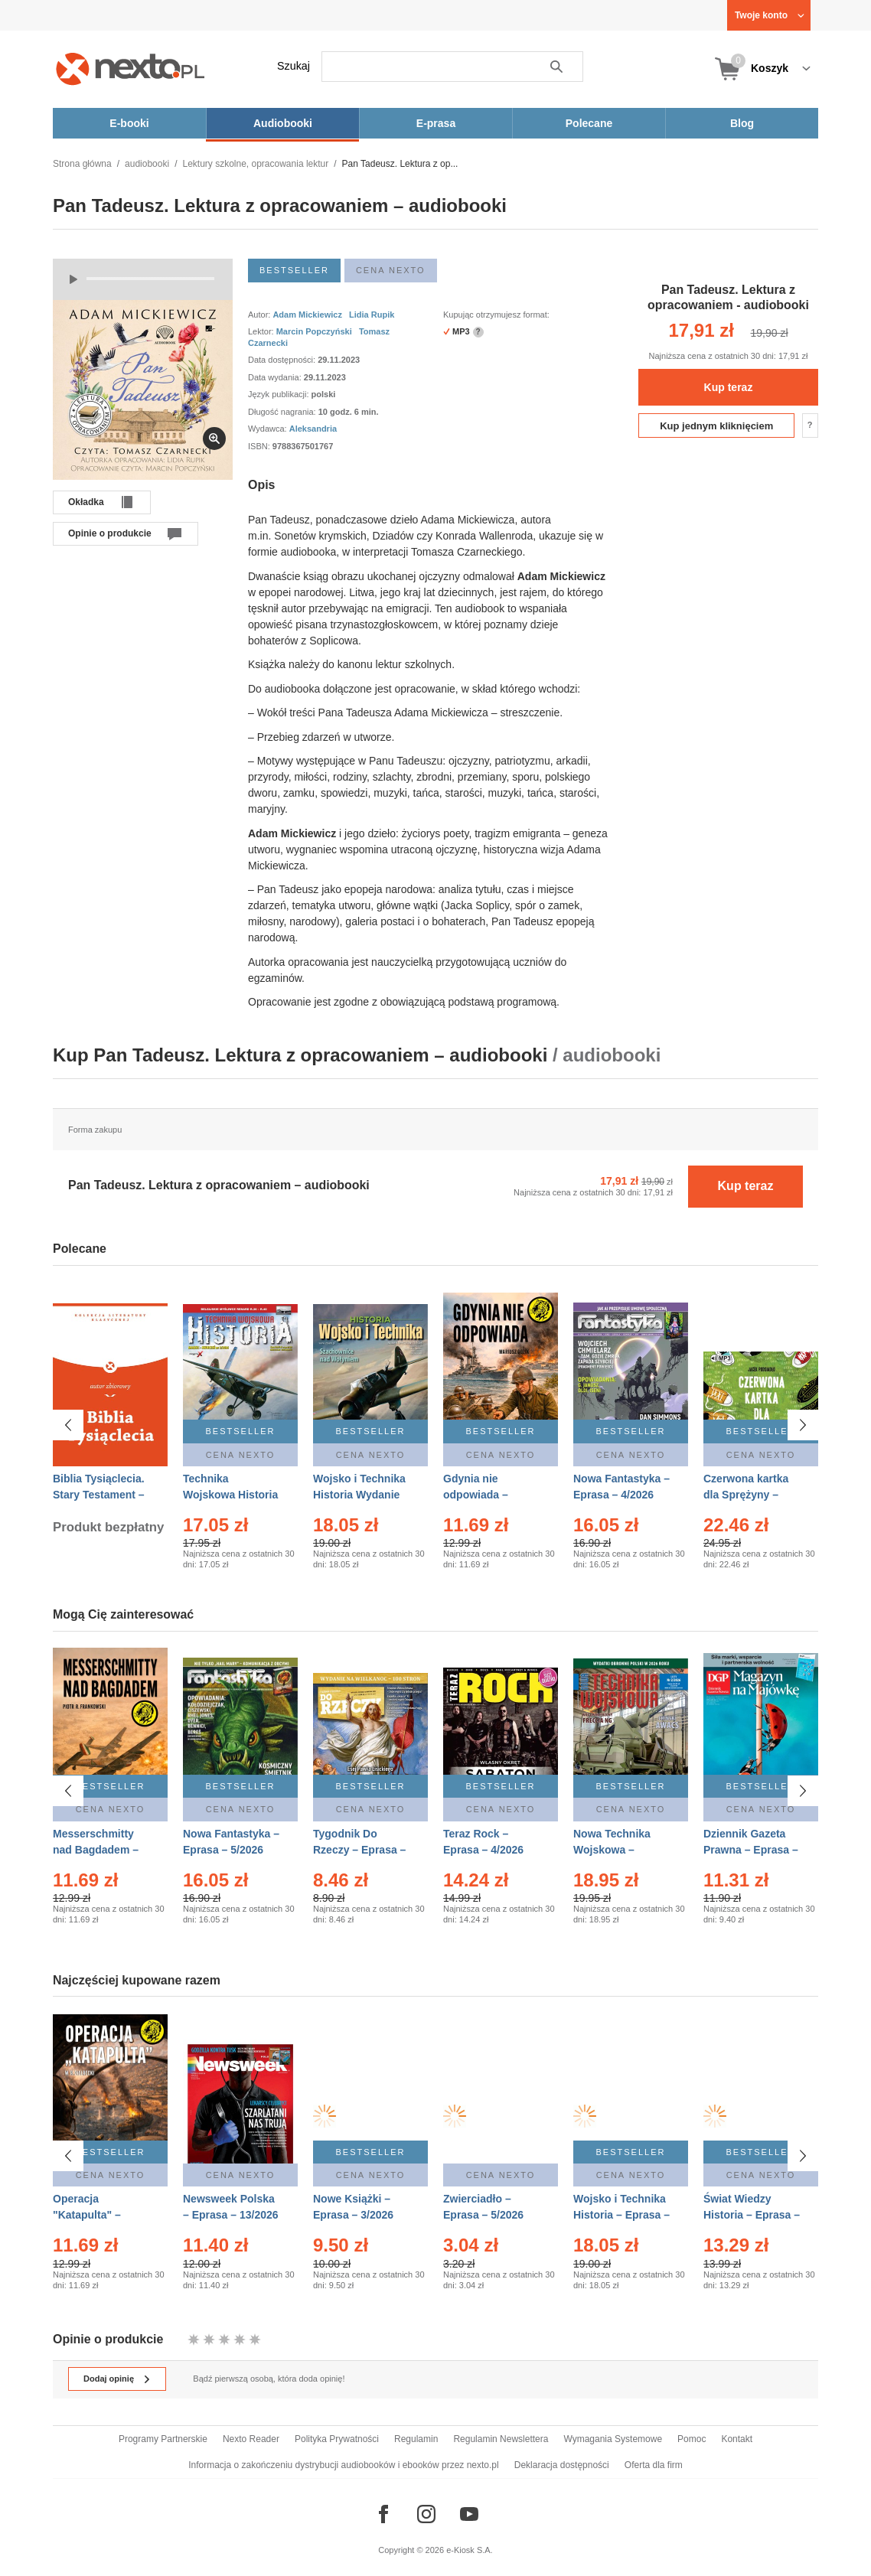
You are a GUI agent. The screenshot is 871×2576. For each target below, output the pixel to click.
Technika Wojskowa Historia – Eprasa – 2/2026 (230, 1494)
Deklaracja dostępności (561, 2465)
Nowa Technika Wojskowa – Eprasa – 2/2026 (613, 1850)
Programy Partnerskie (163, 2439)
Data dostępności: (283, 359)
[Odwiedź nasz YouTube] (469, 2514)
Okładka (86, 502)
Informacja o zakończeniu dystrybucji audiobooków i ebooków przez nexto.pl (343, 2465)
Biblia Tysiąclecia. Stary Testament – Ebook (99, 1494)
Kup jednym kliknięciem (716, 426)
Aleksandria (313, 428)
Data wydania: (276, 377)
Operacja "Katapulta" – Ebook (87, 2215)
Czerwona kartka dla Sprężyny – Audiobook (745, 1494)
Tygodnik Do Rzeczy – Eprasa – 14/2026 (359, 1850)
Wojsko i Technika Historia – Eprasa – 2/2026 (621, 2215)
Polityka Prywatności (337, 2439)
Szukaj (293, 66)
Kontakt (736, 2439)
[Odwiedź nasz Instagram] (426, 2514)
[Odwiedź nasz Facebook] (383, 2514)
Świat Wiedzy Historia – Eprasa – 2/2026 (751, 2215)
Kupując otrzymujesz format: (496, 314)
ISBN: (260, 446)
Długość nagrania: (283, 411)
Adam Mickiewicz (306, 314)
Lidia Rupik (371, 314)
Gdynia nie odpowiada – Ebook (475, 1494)
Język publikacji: (280, 394)
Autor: (260, 314)
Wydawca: (268, 428)
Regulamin (416, 2439)
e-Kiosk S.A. (469, 2550)
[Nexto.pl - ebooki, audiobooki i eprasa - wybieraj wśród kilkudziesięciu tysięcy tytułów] (130, 68)
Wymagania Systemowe (612, 2439)
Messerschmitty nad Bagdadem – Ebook (96, 1850)
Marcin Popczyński (314, 331)
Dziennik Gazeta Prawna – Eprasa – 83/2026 (750, 1850)
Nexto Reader (251, 2439)
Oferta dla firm (654, 2465)
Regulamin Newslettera (500, 2439)
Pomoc (691, 2439)
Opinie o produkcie (110, 533)
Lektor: (262, 331)
